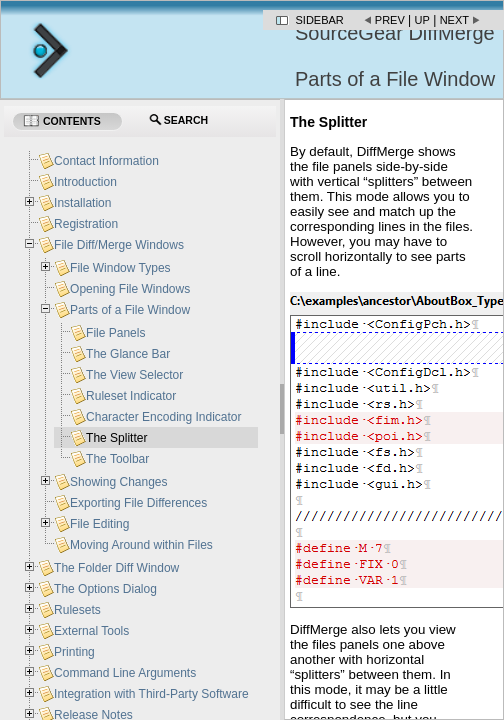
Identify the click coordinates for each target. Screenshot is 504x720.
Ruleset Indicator (131, 396)
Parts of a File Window (130, 310)
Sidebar (320, 20)
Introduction (85, 182)
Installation (82, 203)
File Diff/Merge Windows (119, 245)
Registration (86, 224)
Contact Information (106, 161)
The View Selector (134, 375)
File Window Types (120, 268)
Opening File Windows (130, 289)
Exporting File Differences (138, 503)
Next (454, 20)
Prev (390, 20)
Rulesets (77, 610)
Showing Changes (118, 482)
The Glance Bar (128, 354)
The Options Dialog (105, 589)
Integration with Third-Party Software (151, 694)
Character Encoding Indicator (163, 417)
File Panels (115, 333)
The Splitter (116, 438)
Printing (74, 652)
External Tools (91, 631)
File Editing (99, 524)
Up (422, 20)
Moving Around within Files (141, 545)
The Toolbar (117, 459)
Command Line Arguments (125, 673)
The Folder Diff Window (116, 568)
